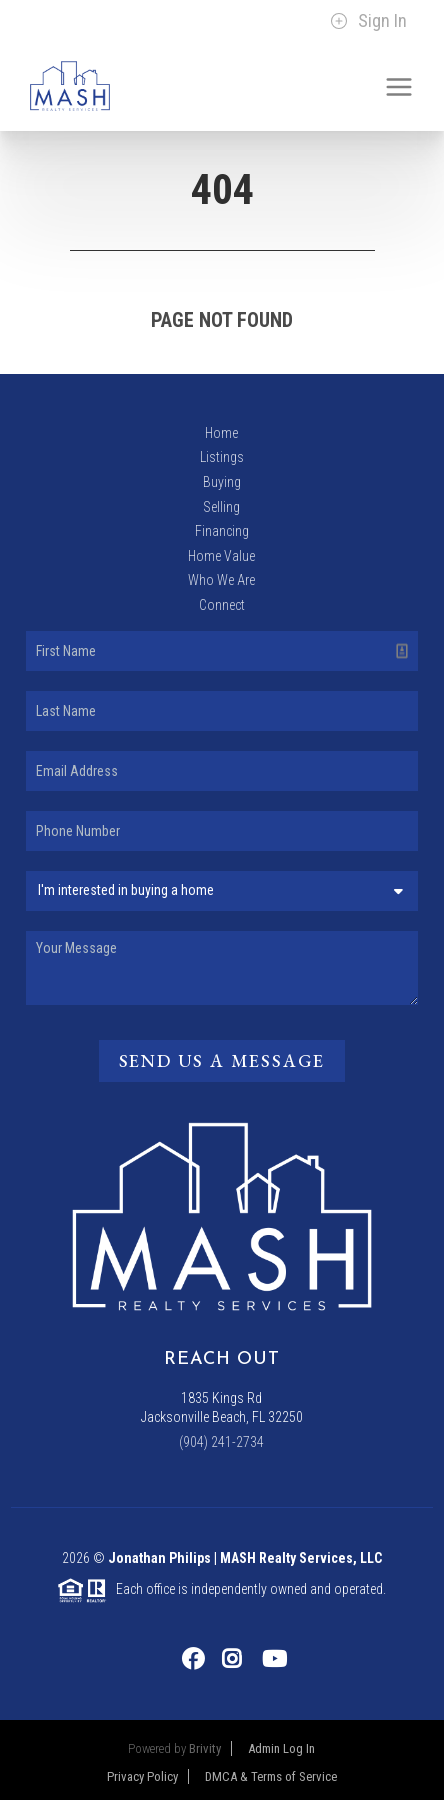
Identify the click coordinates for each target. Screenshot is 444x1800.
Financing (222, 531)
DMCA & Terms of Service (271, 1776)
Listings (222, 457)
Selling (221, 507)
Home (221, 433)
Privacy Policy (142, 1776)
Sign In (368, 21)
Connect (222, 605)
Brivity (205, 1748)
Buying (222, 482)
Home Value (221, 556)
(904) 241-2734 (221, 1442)
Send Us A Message (222, 1060)
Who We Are (221, 580)
